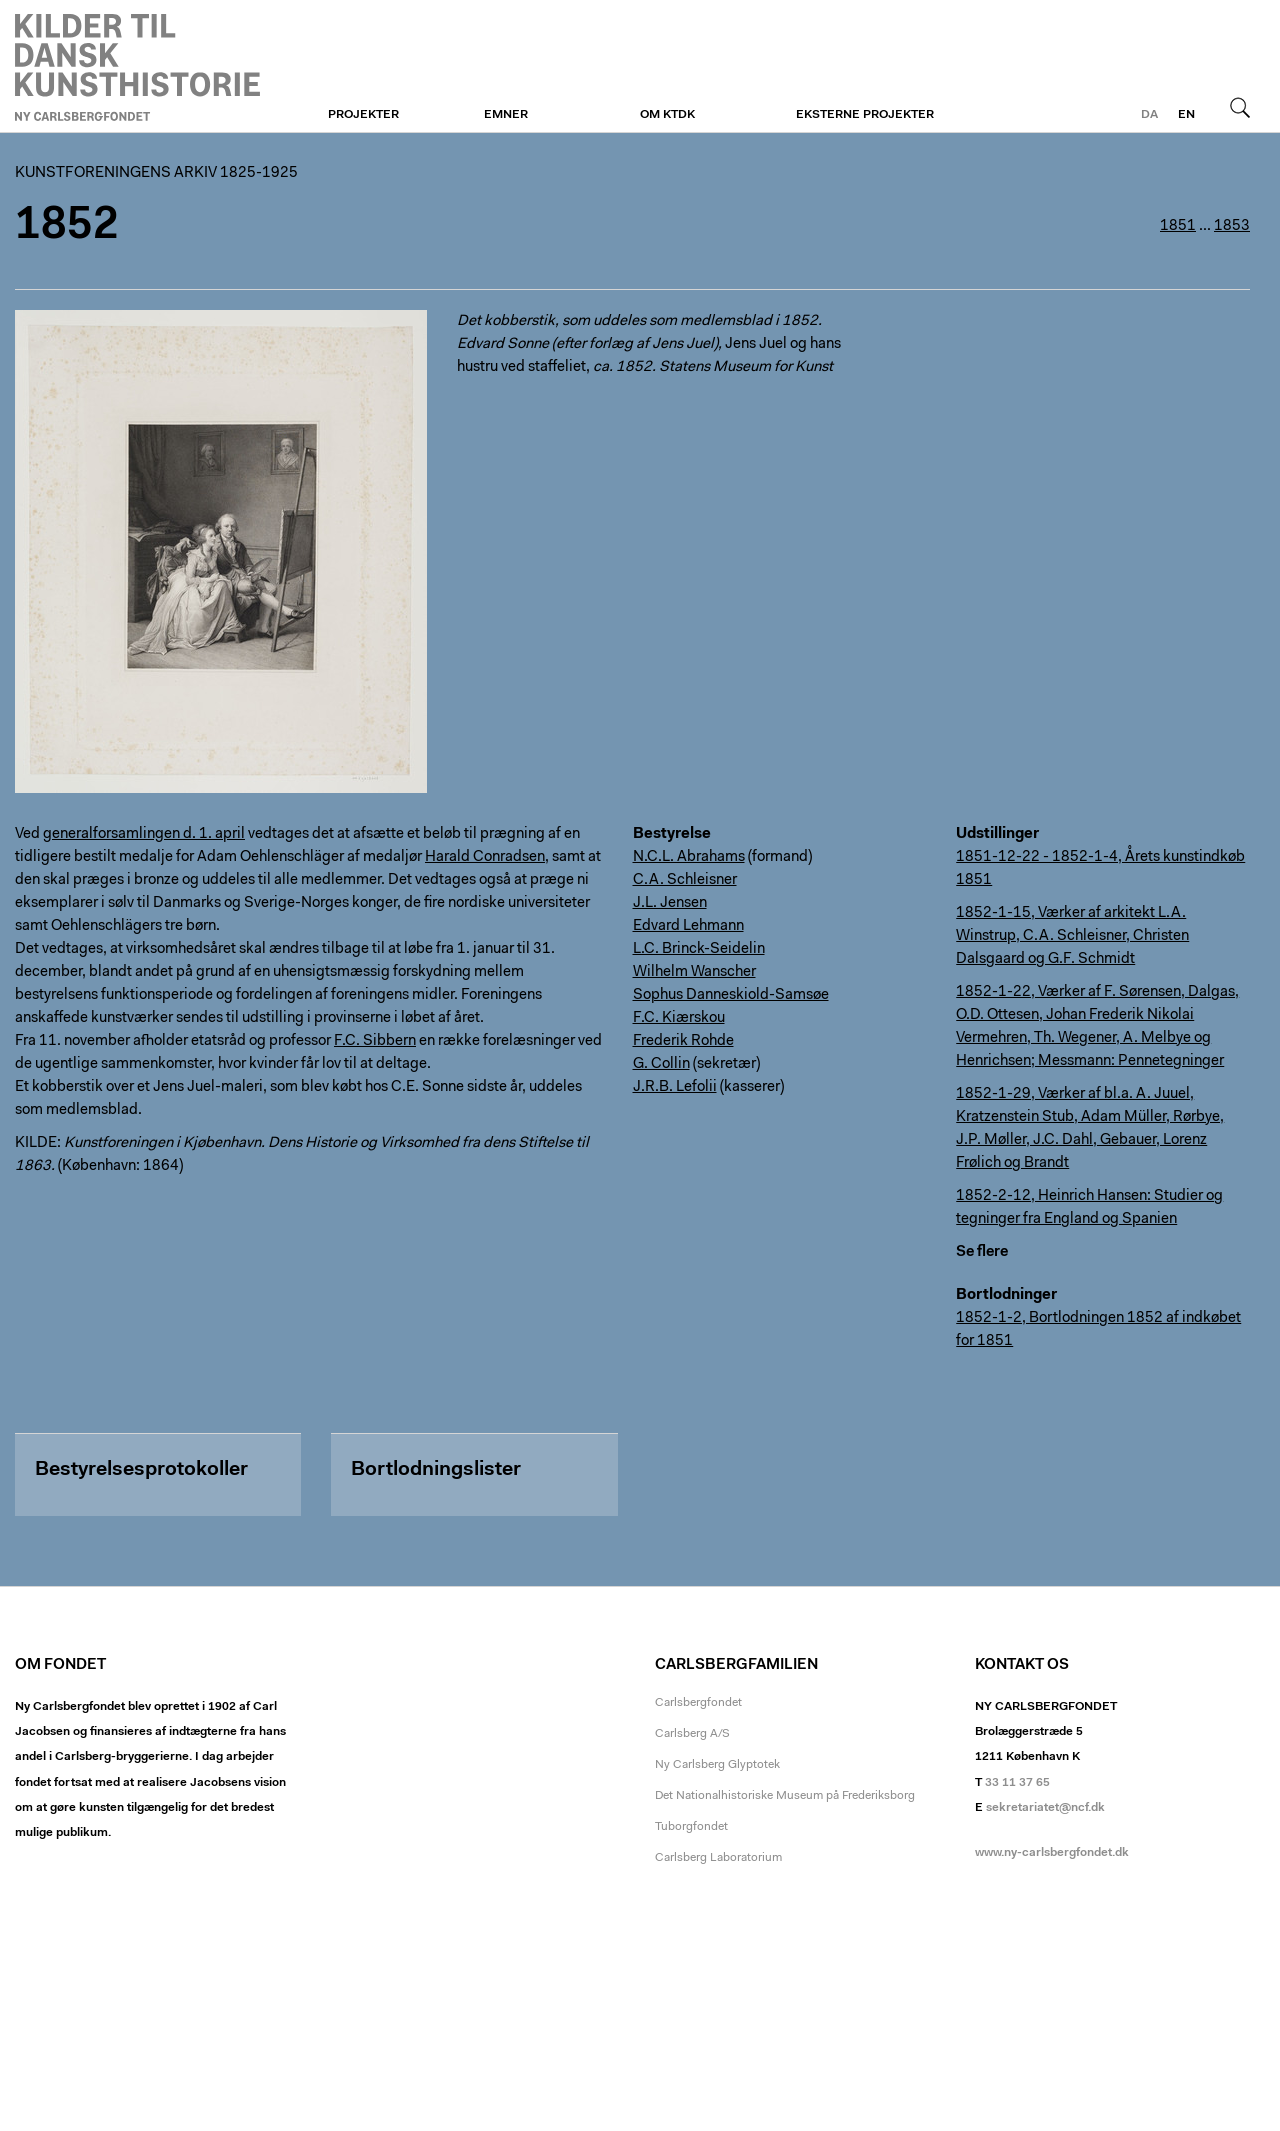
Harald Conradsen (485, 857)
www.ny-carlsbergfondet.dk (1052, 1853)
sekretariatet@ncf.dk (1045, 1808)
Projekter (363, 115)
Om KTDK (667, 115)
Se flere (982, 1252)
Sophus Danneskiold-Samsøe (731, 995)
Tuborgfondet (691, 1827)
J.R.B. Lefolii (675, 1087)
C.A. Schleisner (685, 880)
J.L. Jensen (670, 903)
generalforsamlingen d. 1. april (144, 834)
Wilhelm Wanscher (694, 972)
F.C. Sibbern (375, 1041)
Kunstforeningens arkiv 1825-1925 (156, 173)
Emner (506, 115)
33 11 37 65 (1017, 1783)
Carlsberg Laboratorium (718, 1858)
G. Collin (661, 1064)
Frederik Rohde (683, 1041)
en (1186, 115)
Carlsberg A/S (692, 1734)
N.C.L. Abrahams (689, 857)
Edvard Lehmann (688, 926)
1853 (1232, 226)
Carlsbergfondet (698, 1703)
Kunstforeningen (137, 67)
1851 (1178, 226)
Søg (1240, 107)
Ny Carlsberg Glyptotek (717, 1765)
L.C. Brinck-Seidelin (699, 949)
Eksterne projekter (865, 115)
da (1149, 115)
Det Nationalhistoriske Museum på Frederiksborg (785, 1796)
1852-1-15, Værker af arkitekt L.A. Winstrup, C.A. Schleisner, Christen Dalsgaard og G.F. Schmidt (1072, 936)
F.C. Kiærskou (679, 1018)
